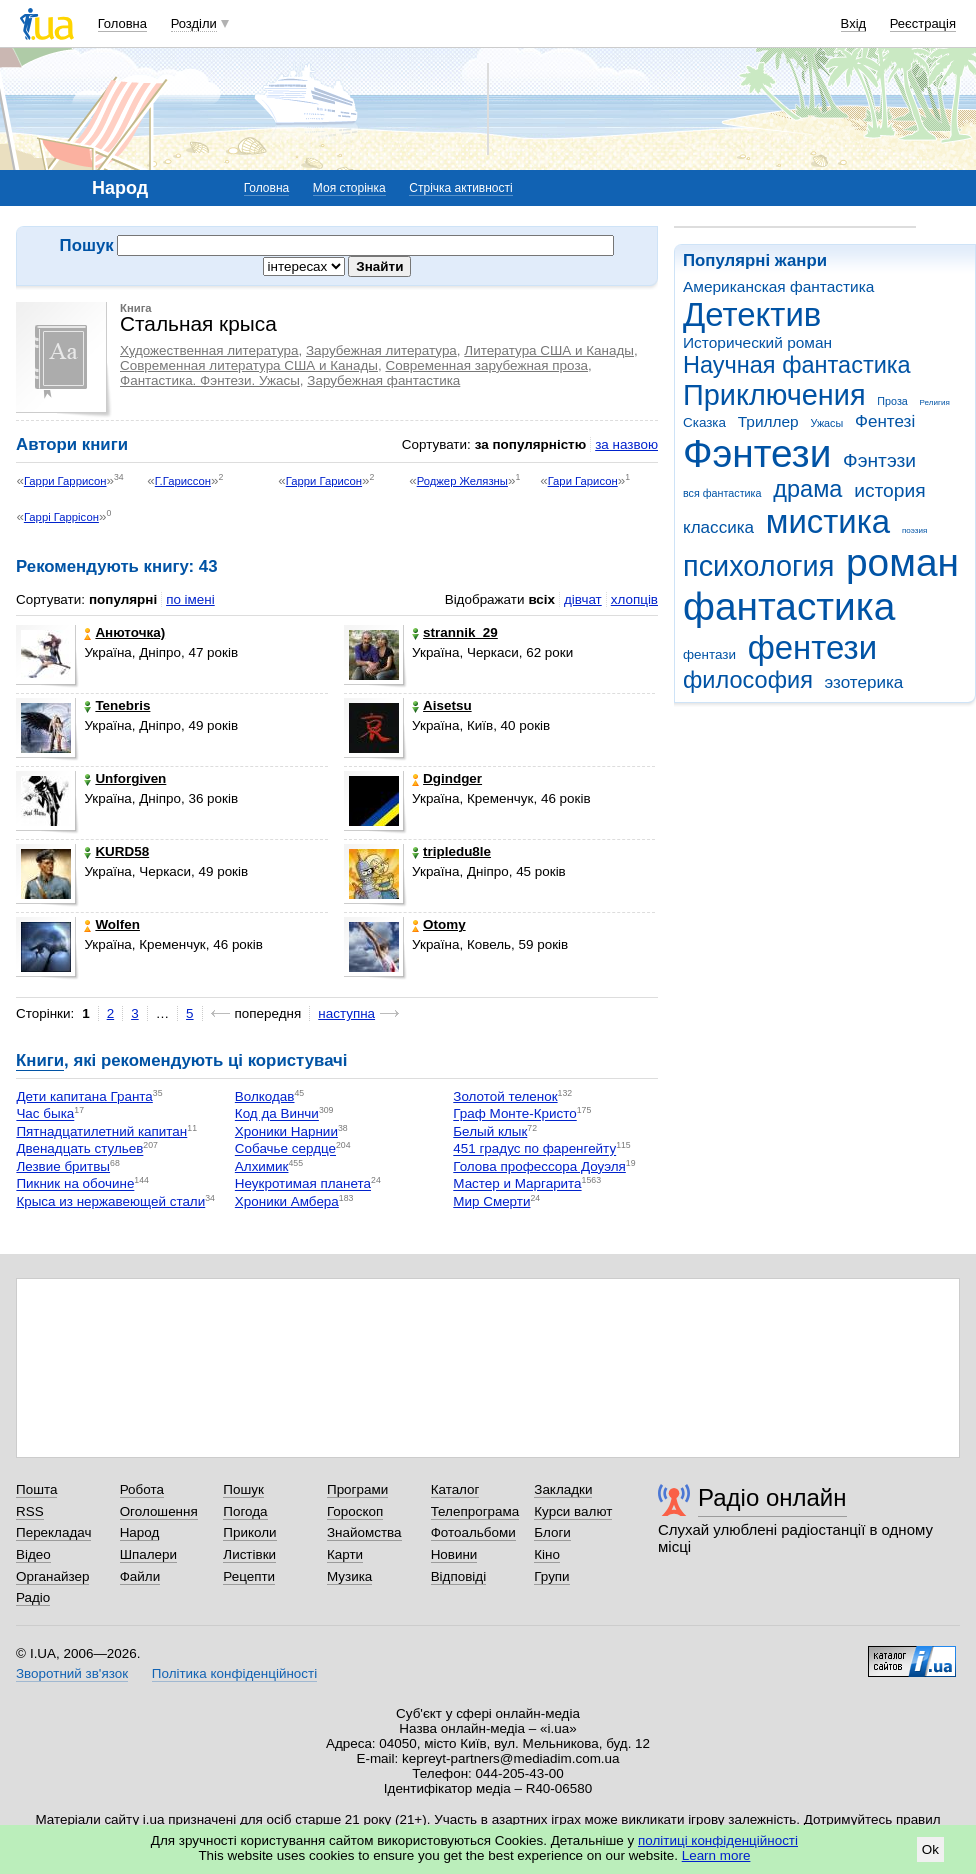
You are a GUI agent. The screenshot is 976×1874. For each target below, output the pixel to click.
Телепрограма (475, 1511)
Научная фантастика (797, 365)
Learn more (716, 1855)
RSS (30, 1511)
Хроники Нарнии (286, 1131)
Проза (892, 401)
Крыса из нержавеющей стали (110, 1201)
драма (807, 489)
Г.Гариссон (183, 481)
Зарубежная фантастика (383, 380)
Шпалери (148, 1554)
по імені (190, 599)
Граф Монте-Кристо (514, 1114)
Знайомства (364, 1532)
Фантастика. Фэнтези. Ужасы (210, 380)
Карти (345, 1554)
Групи (551, 1576)
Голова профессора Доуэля (539, 1166)
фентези (812, 647)
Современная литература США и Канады (249, 365)
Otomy (439, 924)
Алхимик (262, 1166)
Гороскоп (355, 1511)
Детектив (752, 314)
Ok (930, 1849)
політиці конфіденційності (718, 1840)
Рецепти (249, 1576)
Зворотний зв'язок (72, 1673)
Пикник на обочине (75, 1184)
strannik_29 (455, 632)
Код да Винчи (277, 1114)
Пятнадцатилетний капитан (101, 1131)
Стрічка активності (460, 188)
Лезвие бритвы (63, 1166)
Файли (140, 1576)
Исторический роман (757, 342)
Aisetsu (442, 705)
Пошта (36, 1489)
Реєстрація (923, 23)
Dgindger (447, 778)
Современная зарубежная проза (486, 365)
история (889, 490)
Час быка (45, 1114)
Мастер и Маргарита (517, 1184)
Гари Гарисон (583, 481)
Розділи (194, 23)
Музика (349, 1576)
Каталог (455, 1489)
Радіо (33, 1597)
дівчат (583, 599)
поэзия (914, 530)
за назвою (626, 444)
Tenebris (117, 705)
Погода (245, 1511)
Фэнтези (757, 453)
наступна (346, 1013)
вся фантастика (722, 493)
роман (902, 562)
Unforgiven (125, 778)
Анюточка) (124, 632)
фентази (709, 654)
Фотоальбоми (473, 1532)
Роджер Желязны (462, 481)
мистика (828, 521)
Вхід (854, 23)
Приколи (249, 1532)
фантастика (789, 606)
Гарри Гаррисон (65, 481)
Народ (140, 1532)
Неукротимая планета (303, 1184)
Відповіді (459, 1576)
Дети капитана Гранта (84, 1096)
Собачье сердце (285, 1149)
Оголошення (159, 1511)
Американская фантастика (778, 286)
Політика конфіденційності (234, 1673)
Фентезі (885, 421)
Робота (142, 1489)
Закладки (563, 1489)
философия (748, 680)
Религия (935, 402)
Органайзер (52, 1576)
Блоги (552, 1532)
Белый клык (490, 1131)
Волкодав (265, 1096)
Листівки (249, 1554)
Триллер (768, 421)
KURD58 (116, 851)
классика (718, 527)
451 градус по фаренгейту (534, 1149)
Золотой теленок (505, 1096)
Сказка (704, 422)
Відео (33, 1554)
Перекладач (53, 1532)
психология (758, 566)
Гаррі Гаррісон (61, 517)
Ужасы (826, 423)
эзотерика (864, 682)
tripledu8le (451, 851)
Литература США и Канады (549, 350)
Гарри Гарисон (324, 481)
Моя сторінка (349, 188)
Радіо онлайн (772, 1497)
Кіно (547, 1554)
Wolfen (112, 924)
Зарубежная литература (381, 350)
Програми (357, 1489)
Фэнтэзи (879, 460)
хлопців (634, 599)
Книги (40, 1060)
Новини (454, 1554)
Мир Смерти (491, 1201)
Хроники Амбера (287, 1201)
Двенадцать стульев (79, 1149)
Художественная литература (209, 350)
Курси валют (573, 1511)
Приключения (774, 395)
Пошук (243, 1489)
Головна (122, 23)
